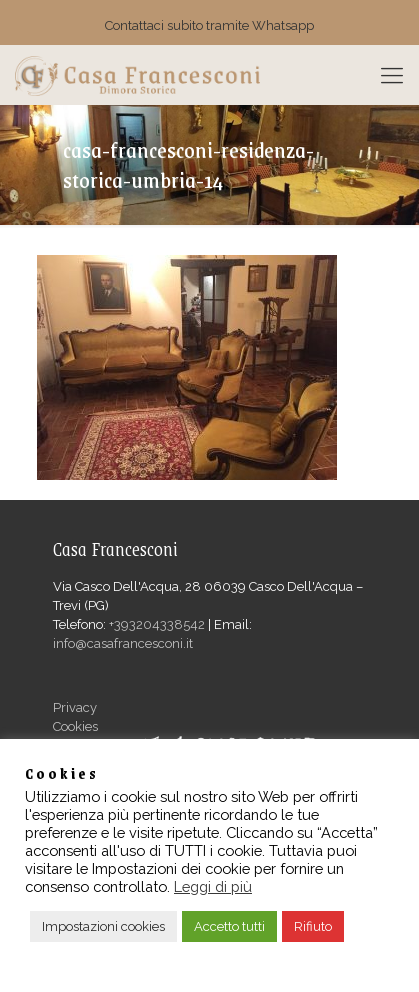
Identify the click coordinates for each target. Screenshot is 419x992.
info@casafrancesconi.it (123, 643)
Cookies (75, 726)
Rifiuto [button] (313, 926)
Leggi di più (213, 886)
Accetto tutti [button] (229, 926)
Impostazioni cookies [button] (103, 926)
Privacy (75, 707)
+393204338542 (157, 624)
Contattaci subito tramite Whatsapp (209, 25)
